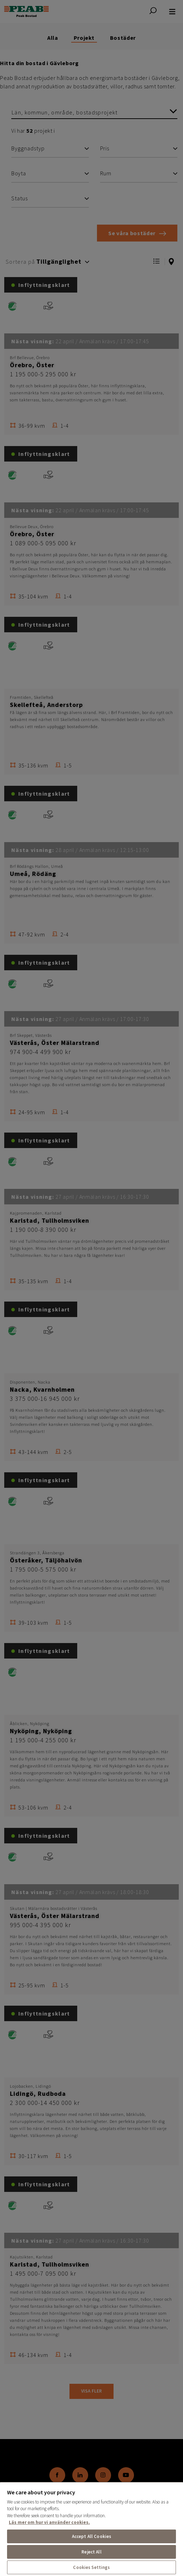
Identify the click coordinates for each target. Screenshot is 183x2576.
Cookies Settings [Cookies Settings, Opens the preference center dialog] (91, 2567)
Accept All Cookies (91, 2536)
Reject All (91, 2552)
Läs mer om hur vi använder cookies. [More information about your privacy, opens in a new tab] (49, 2522)
